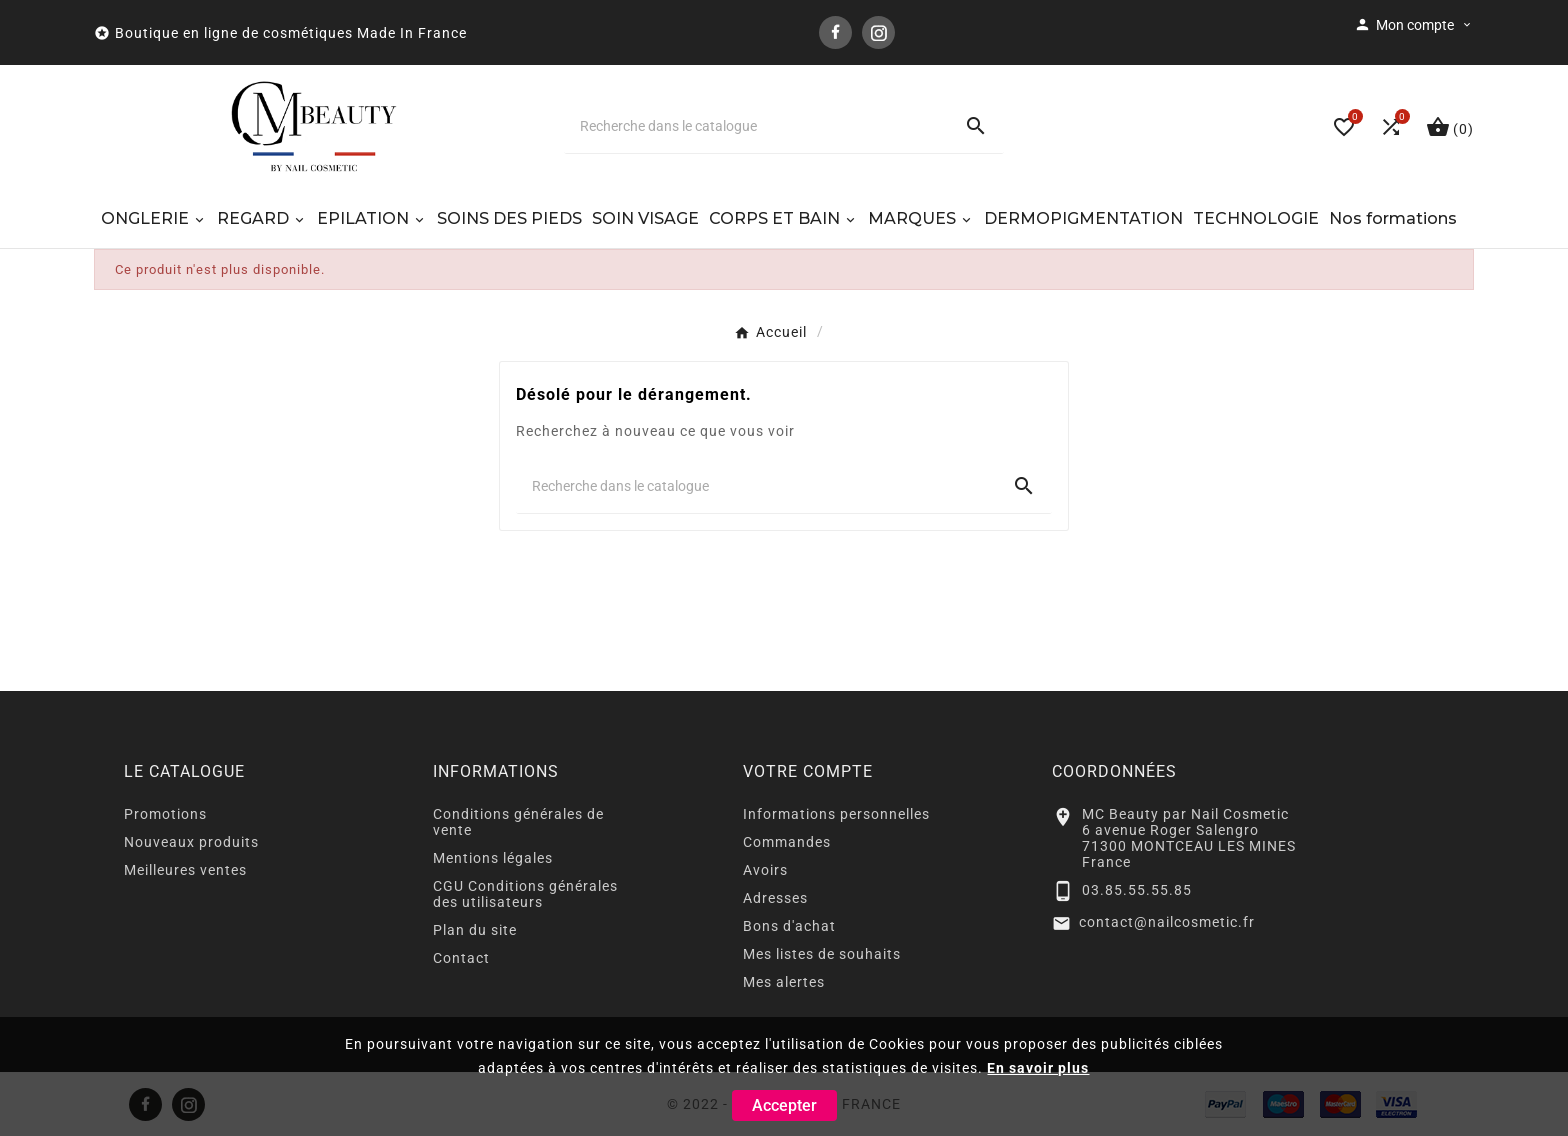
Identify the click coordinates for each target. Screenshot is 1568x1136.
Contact (461, 958)
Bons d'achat (789, 926)
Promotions (165, 814)
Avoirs (765, 870)
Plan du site (475, 930)
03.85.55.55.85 (1137, 890)
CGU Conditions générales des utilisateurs (525, 894)
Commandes (787, 842)
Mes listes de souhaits (822, 954)
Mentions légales (493, 858)
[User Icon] (1414, 25)
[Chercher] (756, 126)
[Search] (976, 126)
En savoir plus (1038, 1068)
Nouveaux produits (191, 842)
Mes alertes (784, 982)
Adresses (775, 898)
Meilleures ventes (185, 870)
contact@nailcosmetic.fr (1167, 922)
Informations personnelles (836, 814)
